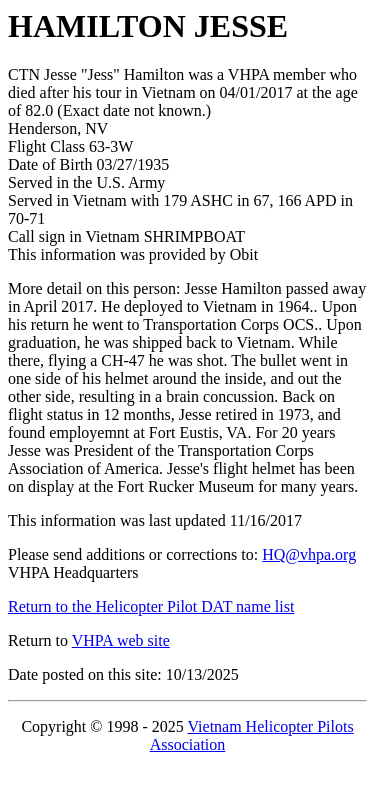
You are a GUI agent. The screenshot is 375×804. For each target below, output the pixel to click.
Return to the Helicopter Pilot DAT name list (151, 606)
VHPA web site (121, 640)
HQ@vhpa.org (309, 554)
